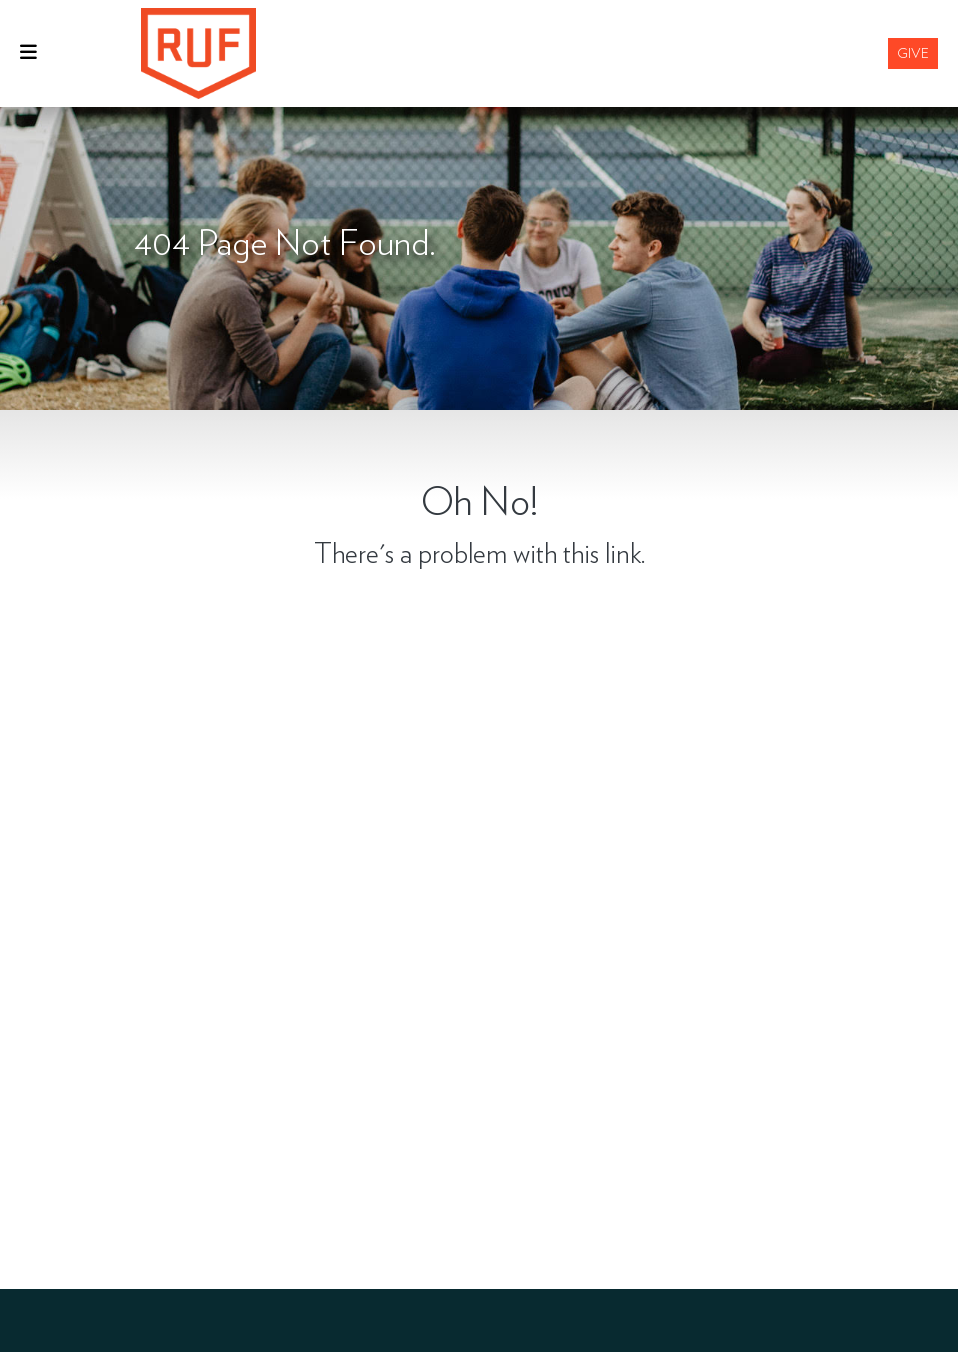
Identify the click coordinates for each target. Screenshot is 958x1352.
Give (913, 53)
